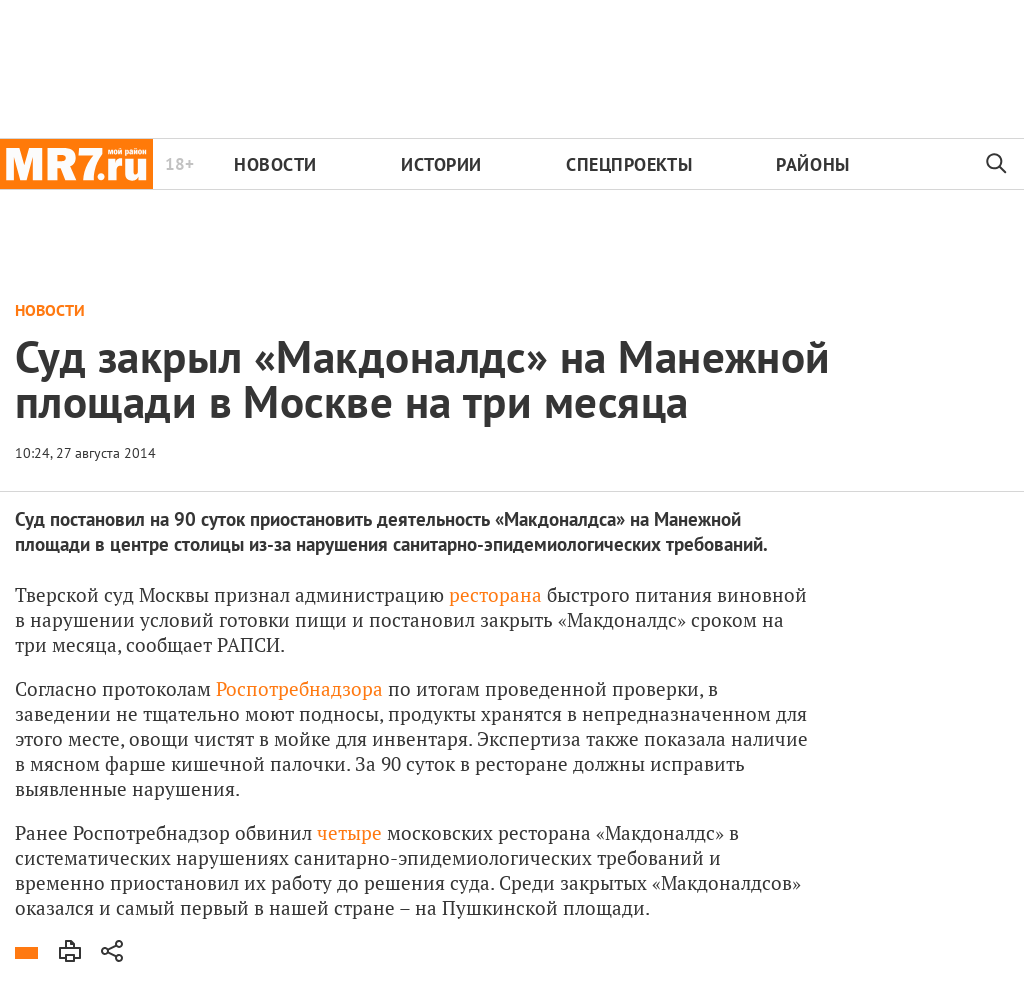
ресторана (495, 594)
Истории (441, 164)
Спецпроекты (629, 164)
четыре (349, 832)
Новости (275, 164)
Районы (812, 164)
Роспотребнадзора (299, 688)
